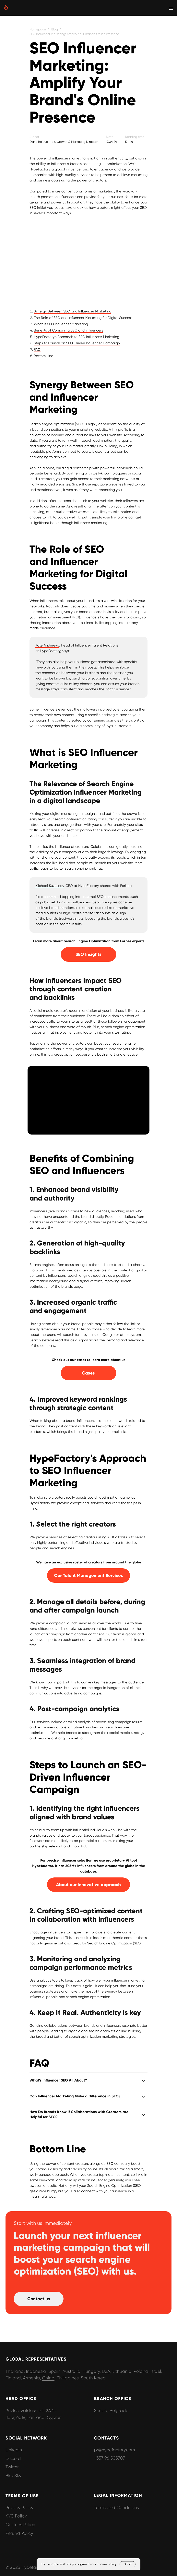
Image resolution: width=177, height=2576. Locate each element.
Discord (13, 2458)
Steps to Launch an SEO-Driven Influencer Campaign (77, 343)
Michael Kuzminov (49, 886)
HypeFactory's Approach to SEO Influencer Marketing (76, 337)
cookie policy (106, 2564)
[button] (39, 2299)
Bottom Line (43, 356)
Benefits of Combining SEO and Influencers (68, 330)
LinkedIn (14, 2449)
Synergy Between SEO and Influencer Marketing (72, 311)
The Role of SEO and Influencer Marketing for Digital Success (83, 318)
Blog (54, 29)
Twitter (12, 2466)
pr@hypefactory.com (114, 2449)
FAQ (37, 349)
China (48, 2377)
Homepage (38, 29)
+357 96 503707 (109, 2458)
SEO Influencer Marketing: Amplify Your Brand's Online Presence (74, 34)
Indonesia (36, 2371)
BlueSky (13, 2475)
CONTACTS (106, 2438)
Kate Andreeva (47, 645)
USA (106, 2371)
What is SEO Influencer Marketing (61, 324)
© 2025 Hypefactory (26, 2567)
